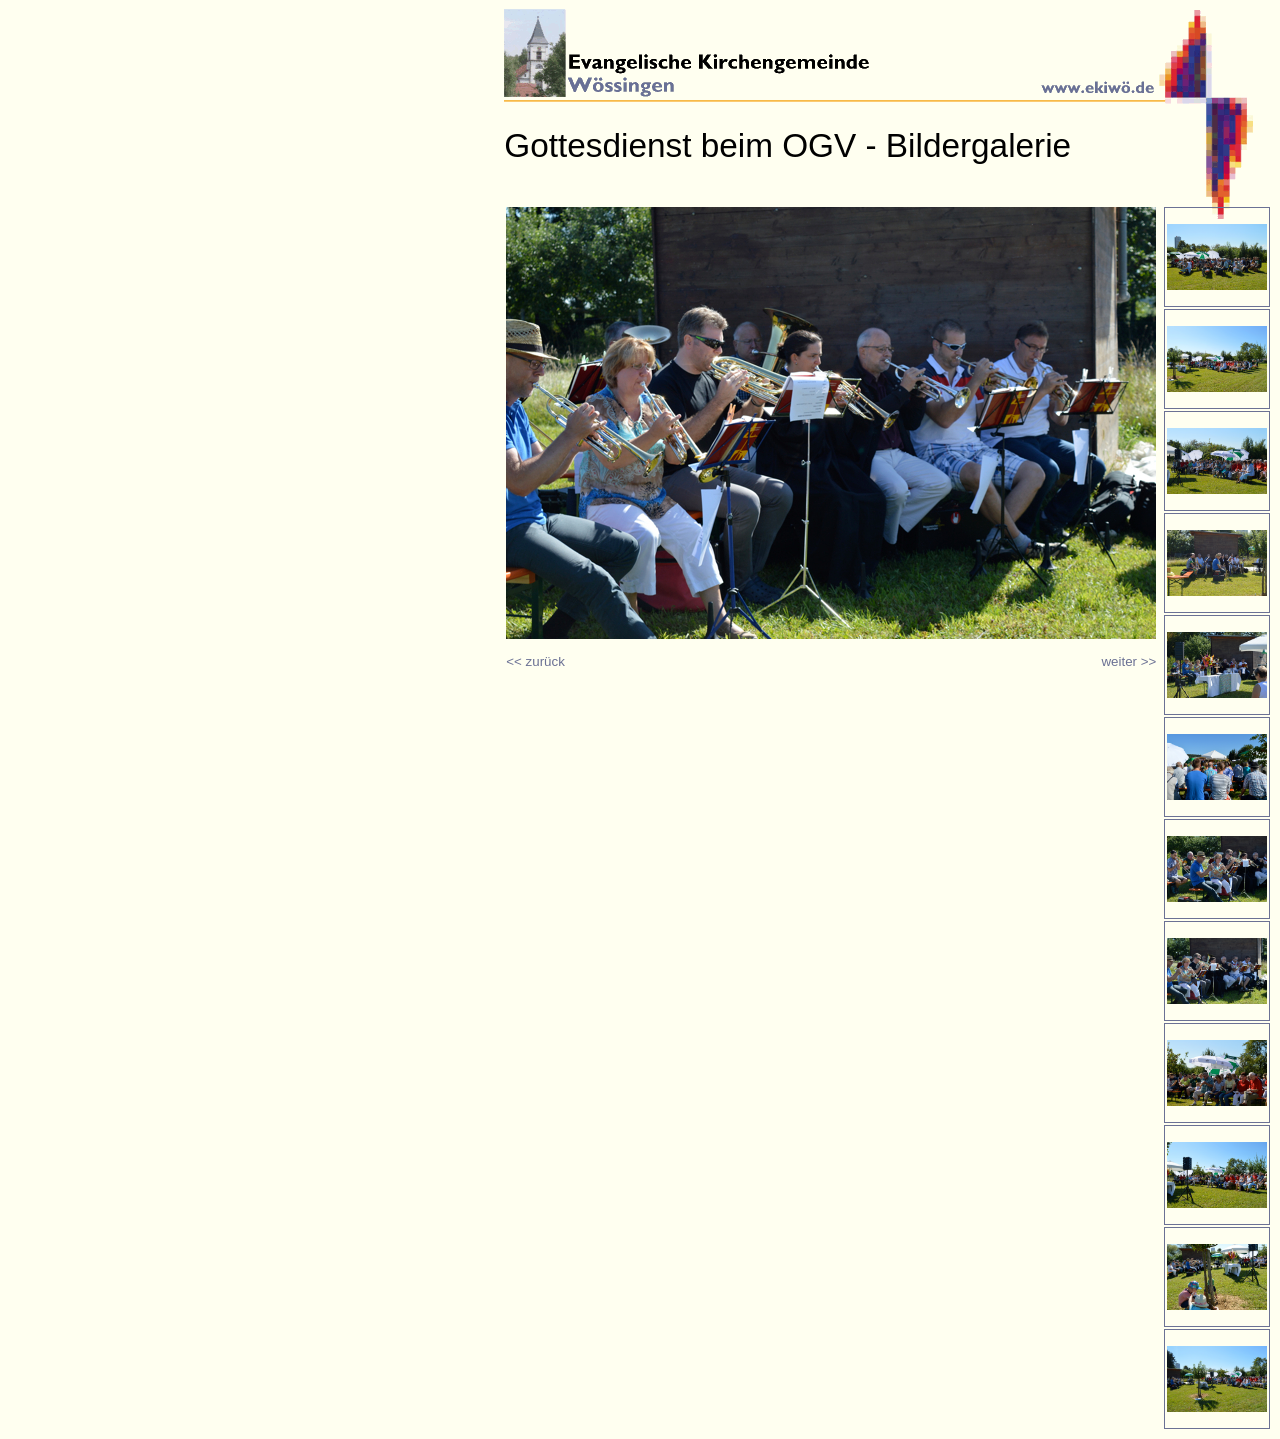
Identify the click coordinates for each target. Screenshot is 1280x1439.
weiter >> (1128, 661)
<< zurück (535, 661)
